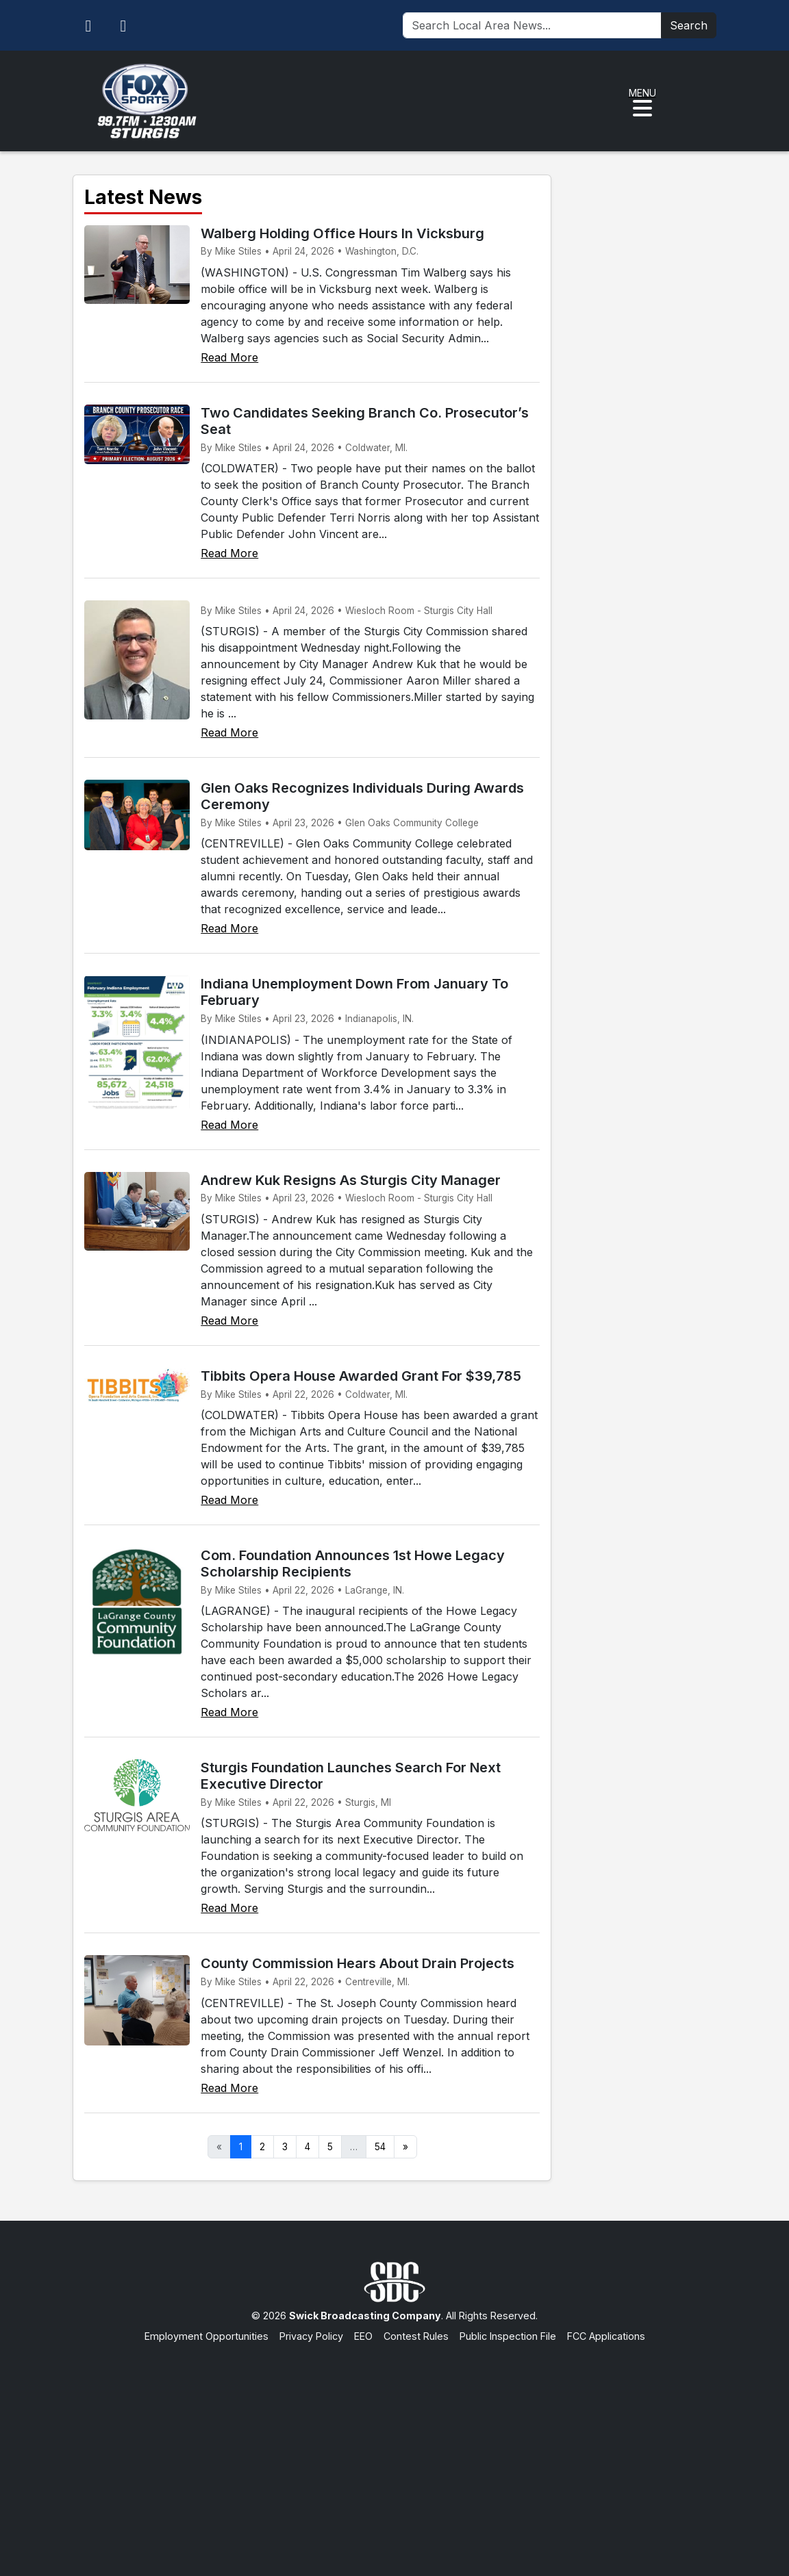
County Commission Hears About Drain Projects (357, 1963)
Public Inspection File (508, 2336)
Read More (229, 357)
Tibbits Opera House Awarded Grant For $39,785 (361, 1376)
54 (380, 2146)
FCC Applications (606, 2336)
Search (688, 25)
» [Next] (405, 2146)
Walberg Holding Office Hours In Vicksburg (342, 233)
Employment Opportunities (206, 2336)
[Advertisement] (394, 2446)
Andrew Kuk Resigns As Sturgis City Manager (351, 1180)
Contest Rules (416, 2336)
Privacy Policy (311, 2336)
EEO (363, 2336)
